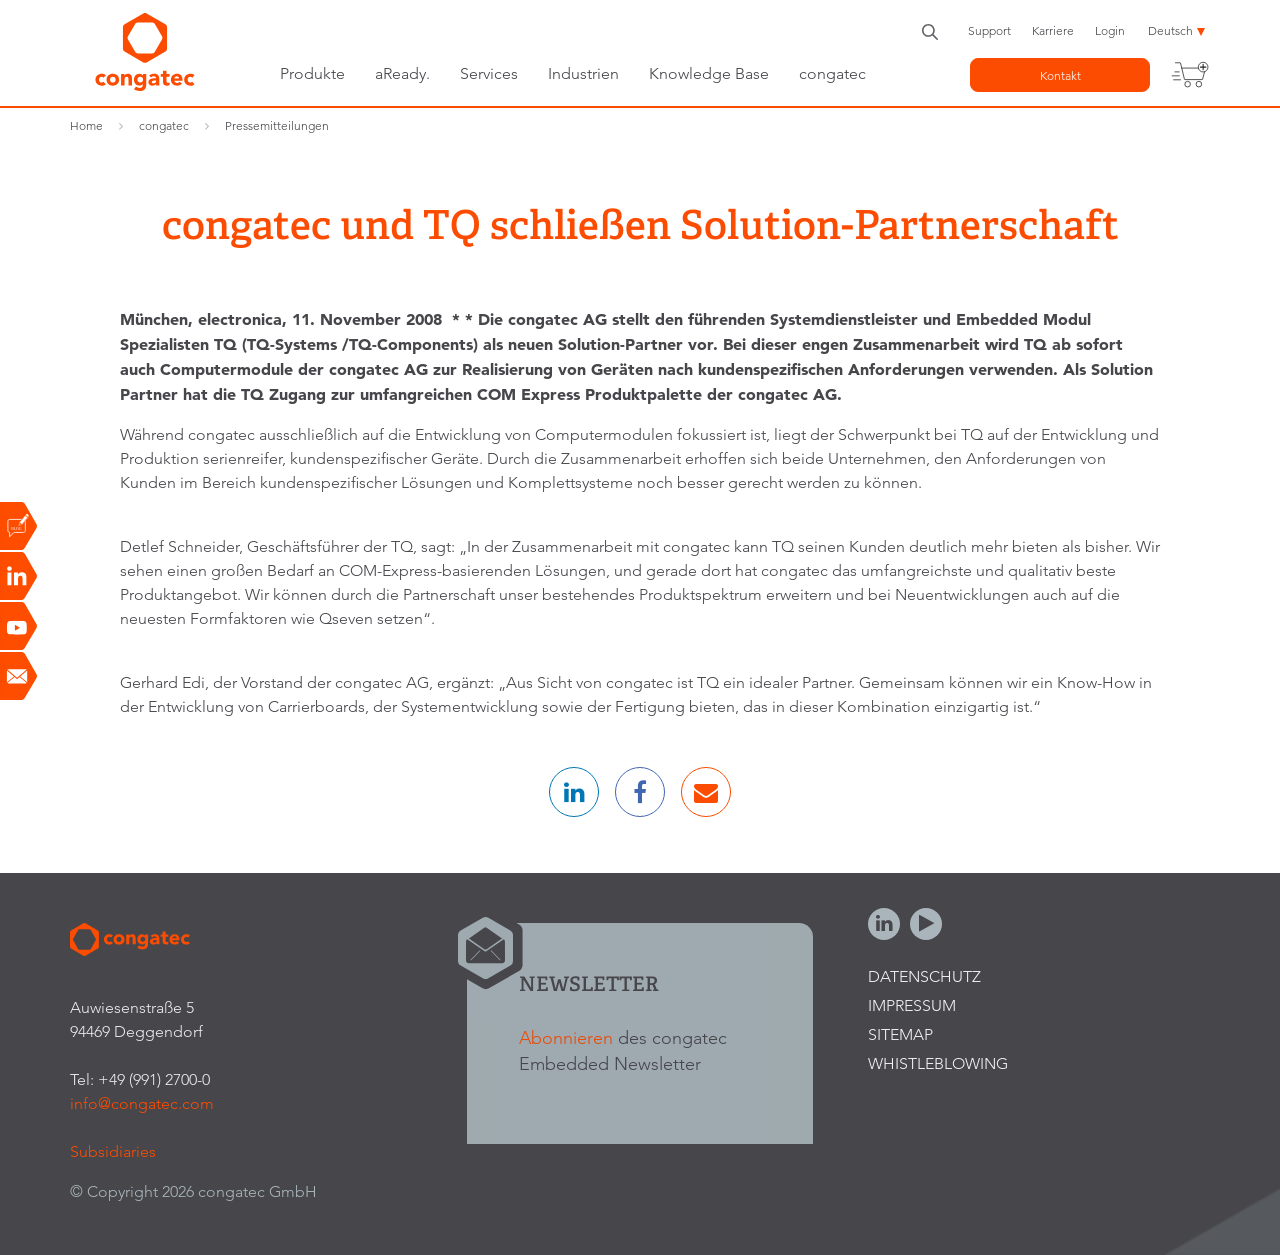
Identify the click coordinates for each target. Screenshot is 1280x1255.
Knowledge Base (709, 73)
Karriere (1053, 30)
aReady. (402, 73)
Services (489, 73)
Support (989, 30)
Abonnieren (566, 1037)
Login (1110, 30)
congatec (832, 73)
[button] (574, 792)
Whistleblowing (938, 1063)
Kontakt (1060, 75)
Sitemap (900, 1034)
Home (86, 125)
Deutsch (1170, 30)
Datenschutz (924, 976)
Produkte (312, 73)
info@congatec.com (142, 1103)
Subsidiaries (113, 1151)
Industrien (583, 73)
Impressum (912, 1005)
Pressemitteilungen (277, 125)
